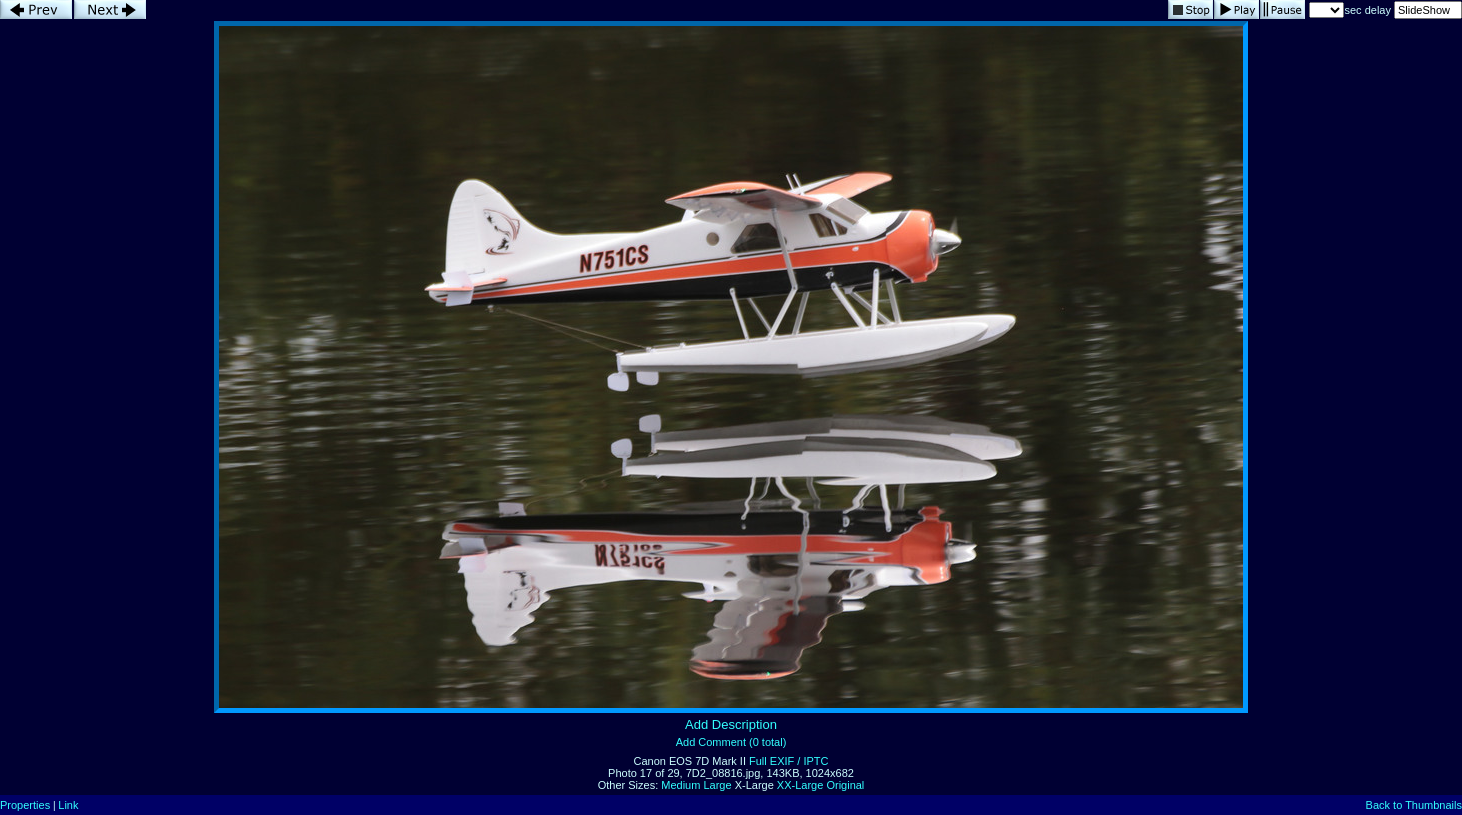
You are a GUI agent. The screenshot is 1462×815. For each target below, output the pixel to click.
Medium (680, 785)
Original (845, 785)
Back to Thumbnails (1414, 805)
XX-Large (800, 785)
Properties (25, 805)
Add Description (731, 724)
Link (68, 805)
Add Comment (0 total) (731, 742)
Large (717, 785)
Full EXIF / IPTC (788, 761)
